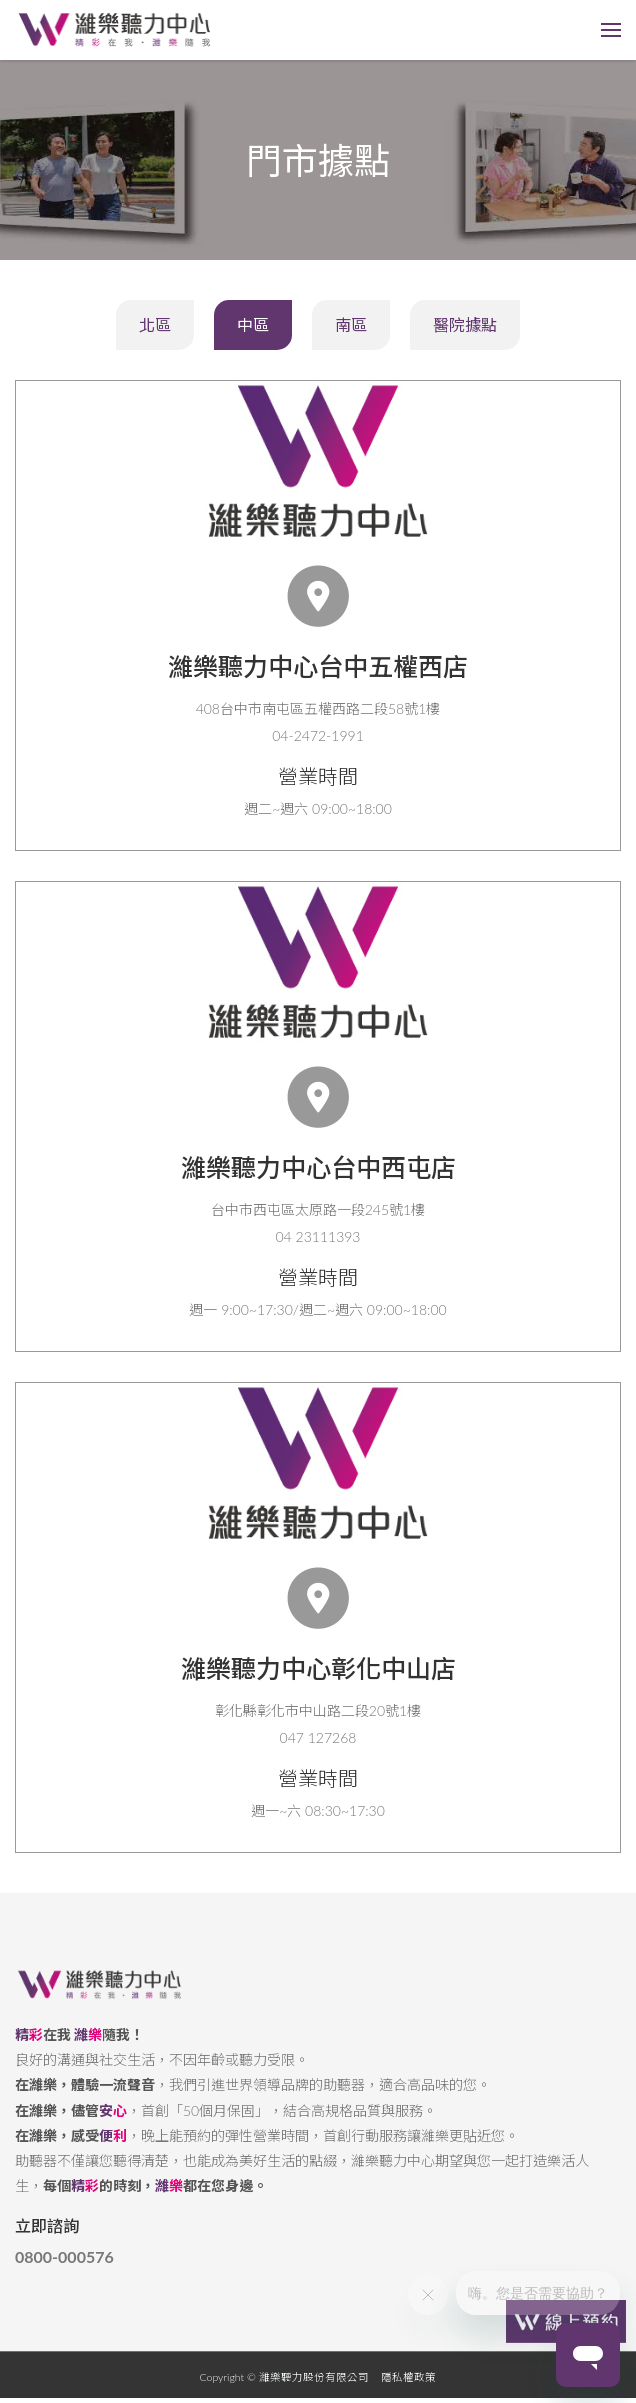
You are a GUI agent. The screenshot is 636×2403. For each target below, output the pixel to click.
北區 (155, 324)
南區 (351, 324)
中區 (253, 324)
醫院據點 (465, 324)
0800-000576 (64, 2272)
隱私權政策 (408, 2392)
